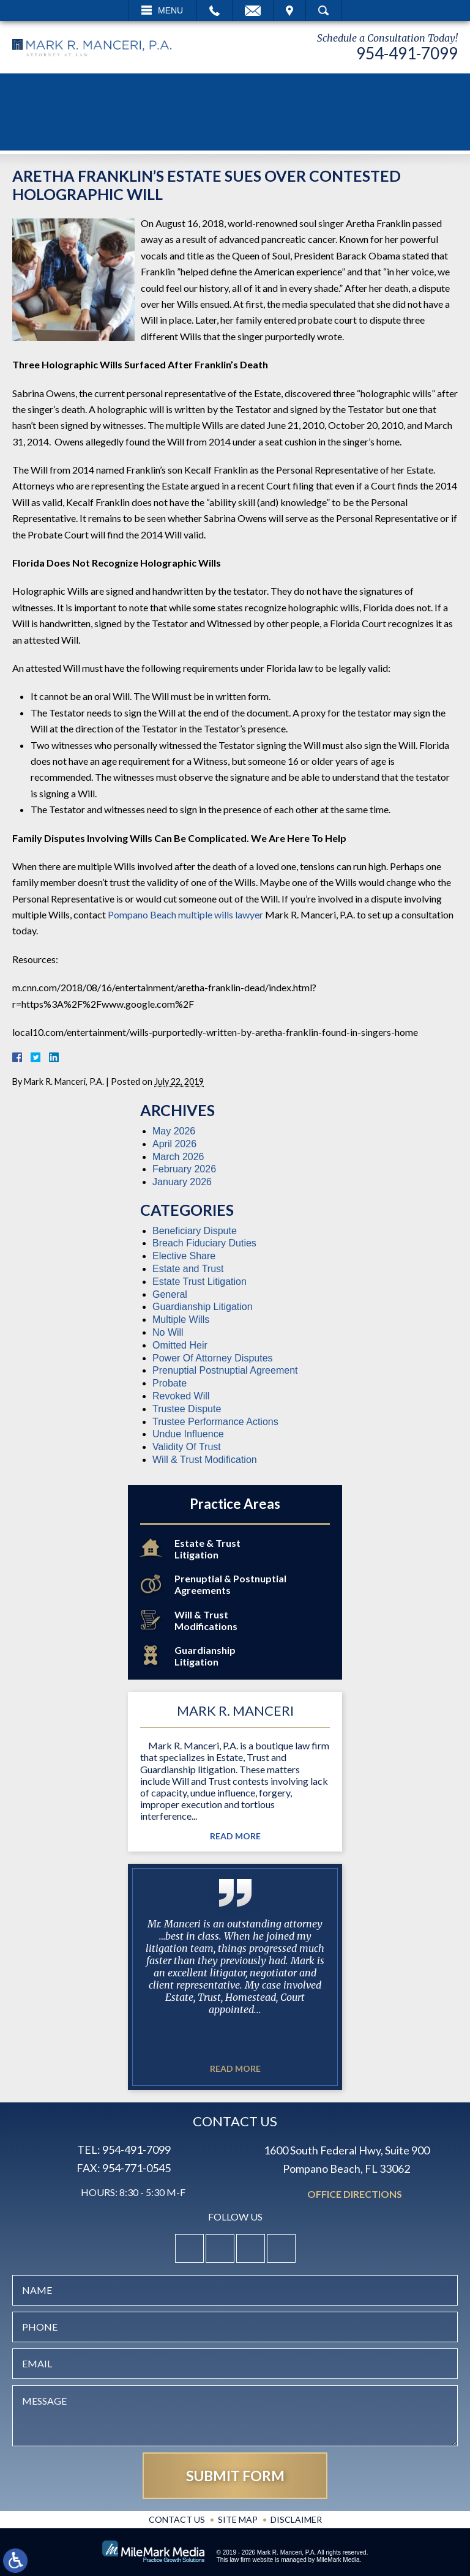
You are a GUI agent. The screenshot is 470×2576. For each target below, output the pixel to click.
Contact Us (177, 2519)
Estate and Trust (188, 1269)
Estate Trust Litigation (199, 1281)
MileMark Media (338, 2559)
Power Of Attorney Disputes (212, 1358)
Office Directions (354, 2194)
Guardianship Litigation (202, 1306)
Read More (235, 1836)
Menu (170, 10)
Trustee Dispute (186, 1409)
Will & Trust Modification (204, 1459)
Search (323, 10)
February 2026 (184, 1169)
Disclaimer (296, 2519)
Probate (169, 1383)
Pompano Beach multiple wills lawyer (185, 914)
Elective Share (183, 1256)
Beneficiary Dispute (194, 1231)
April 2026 (174, 1144)
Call (214, 10)
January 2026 (182, 1182)
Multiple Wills (180, 1319)
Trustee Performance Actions (215, 1421)
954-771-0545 (136, 2168)
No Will (168, 1332)
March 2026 (178, 1157)
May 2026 (173, 1131)
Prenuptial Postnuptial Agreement (224, 1370)
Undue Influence (188, 1434)
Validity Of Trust (186, 1447)
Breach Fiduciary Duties (204, 1243)
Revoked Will (180, 1396)
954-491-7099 (407, 53)
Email (253, 10)
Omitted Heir (179, 1345)
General (169, 1294)
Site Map (238, 2519)
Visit (289, 10)
